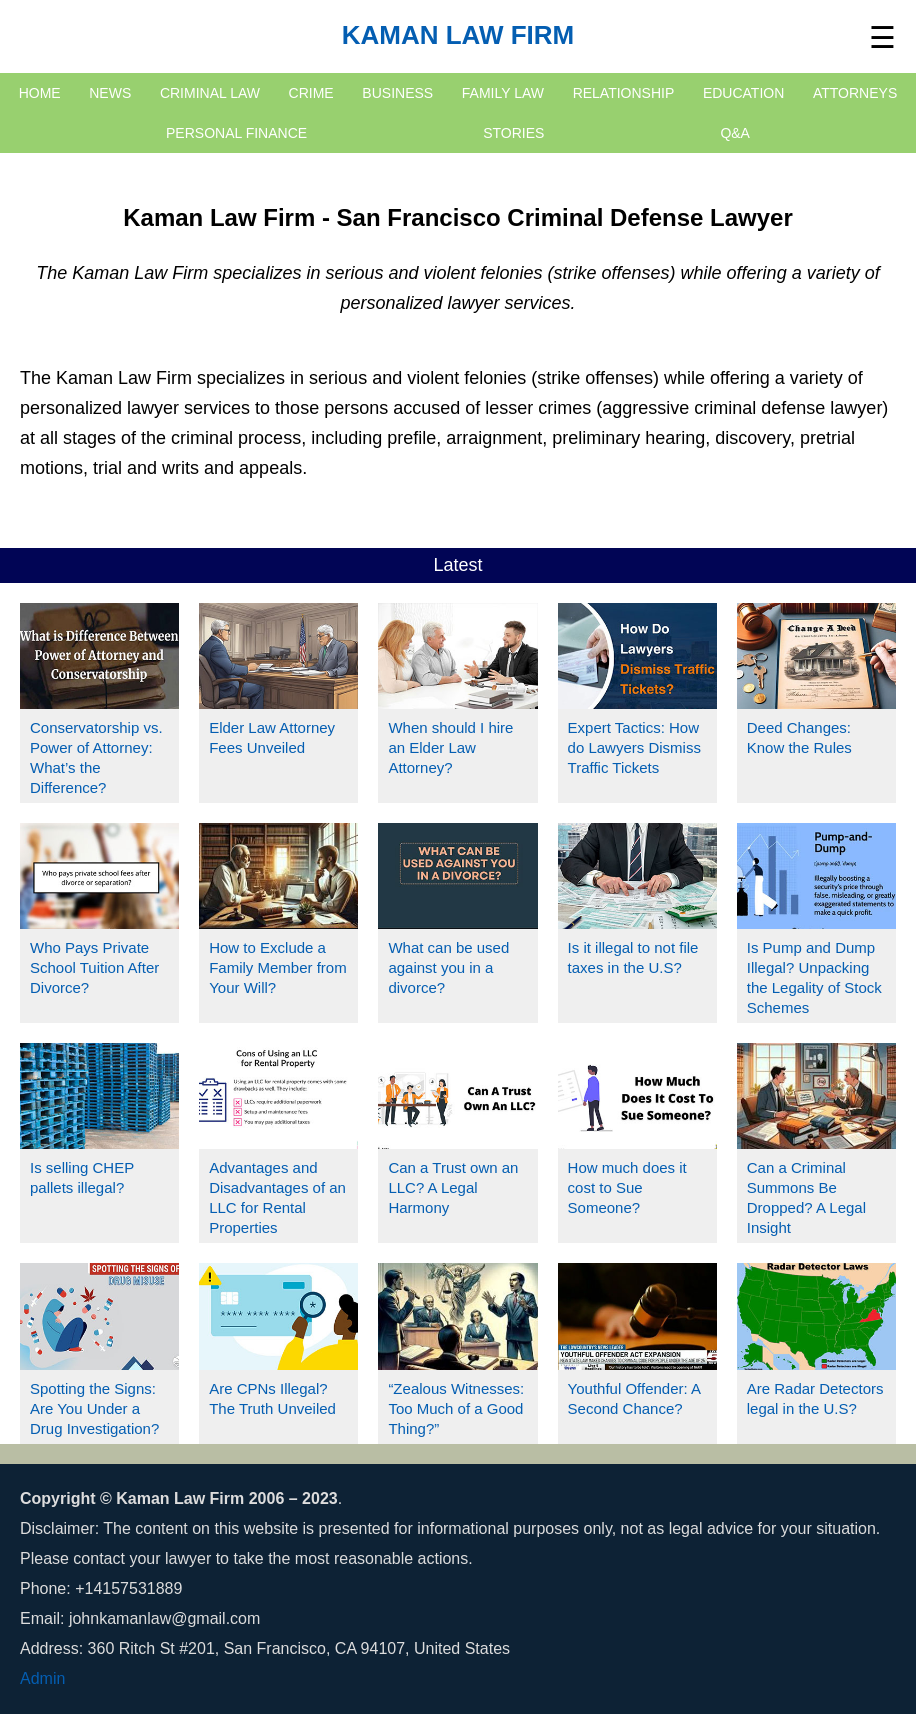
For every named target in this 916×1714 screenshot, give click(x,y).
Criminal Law (210, 93)
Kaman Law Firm (458, 35)
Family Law (503, 93)
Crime (311, 93)
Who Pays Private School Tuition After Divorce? (94, 967)
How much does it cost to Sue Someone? (627, 1187)
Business (397, 93)
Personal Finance (236, 133)
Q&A (735, 133)
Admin (42, 1678)
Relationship (624, 93)
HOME (40, 93)
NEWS (110, 93)
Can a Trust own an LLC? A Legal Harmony (453, 1187)
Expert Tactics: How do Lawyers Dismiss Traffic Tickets (634, 747)
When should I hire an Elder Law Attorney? (450, 747)
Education (743, 93)
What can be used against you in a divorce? (448, 967)
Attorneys (855, 93)
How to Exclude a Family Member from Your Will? (278, 967)
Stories (513, 133)
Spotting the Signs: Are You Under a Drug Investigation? (94, 1408)
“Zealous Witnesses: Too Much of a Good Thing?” (456, 1408)
